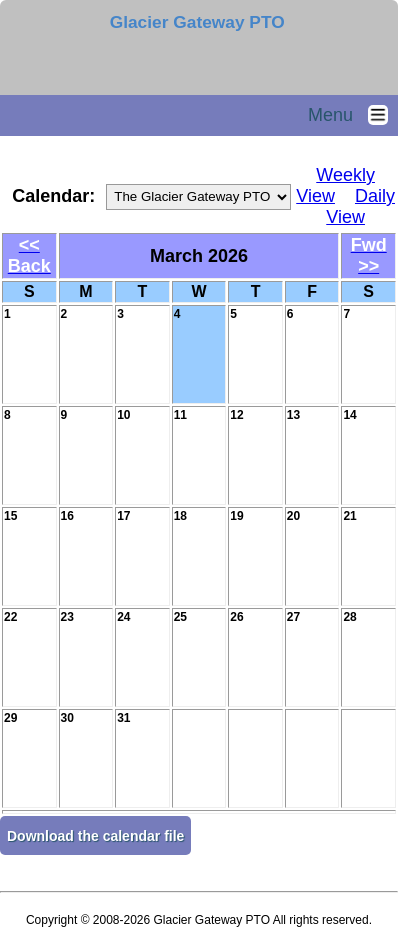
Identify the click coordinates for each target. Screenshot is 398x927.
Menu (353, 115)
